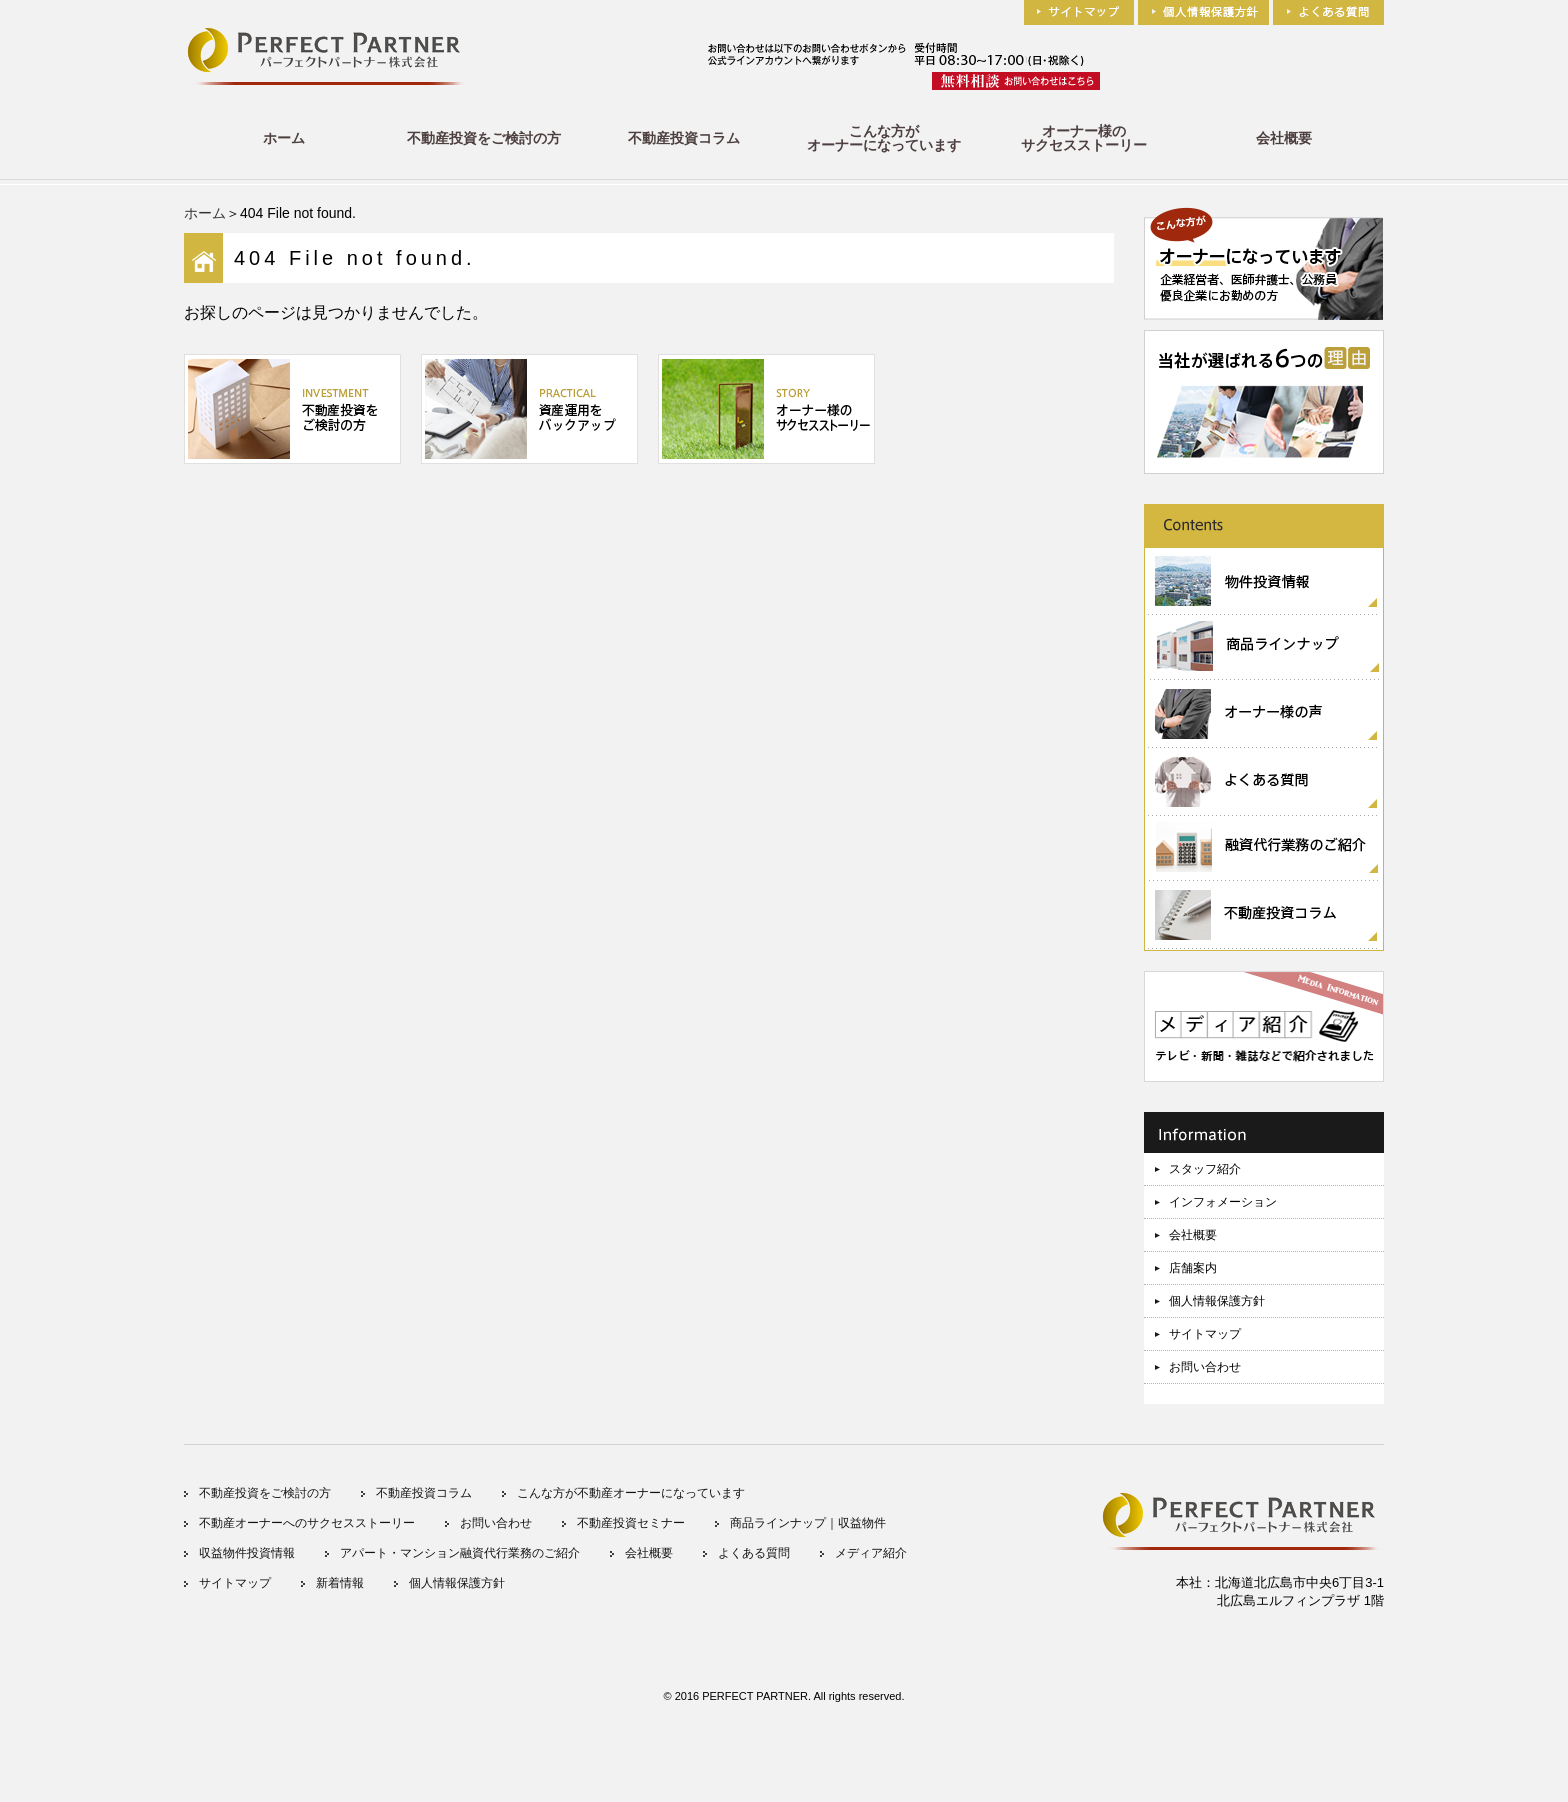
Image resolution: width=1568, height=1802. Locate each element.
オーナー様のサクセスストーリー (1084, 138)
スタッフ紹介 (1205, 1169)
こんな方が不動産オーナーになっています (631, 1493)
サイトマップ (1205, 1334)
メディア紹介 (871, 1553)
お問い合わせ (1205, 1367)
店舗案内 (1193, 1268)
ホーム (284, 138)
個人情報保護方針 (1217, 1301)
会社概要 (1284, 138)
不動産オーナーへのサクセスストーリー (307, 1523)
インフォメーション (1223, 1202)
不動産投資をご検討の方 (484, 138)
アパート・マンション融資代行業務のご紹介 (460, 1553)
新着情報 (340, 1583)
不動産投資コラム (684, 138)
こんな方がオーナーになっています (884, 138)
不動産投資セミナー (631, 1523)
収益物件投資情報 (247, 1553)
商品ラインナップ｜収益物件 (808, 1523)
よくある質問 (754, 1553)
